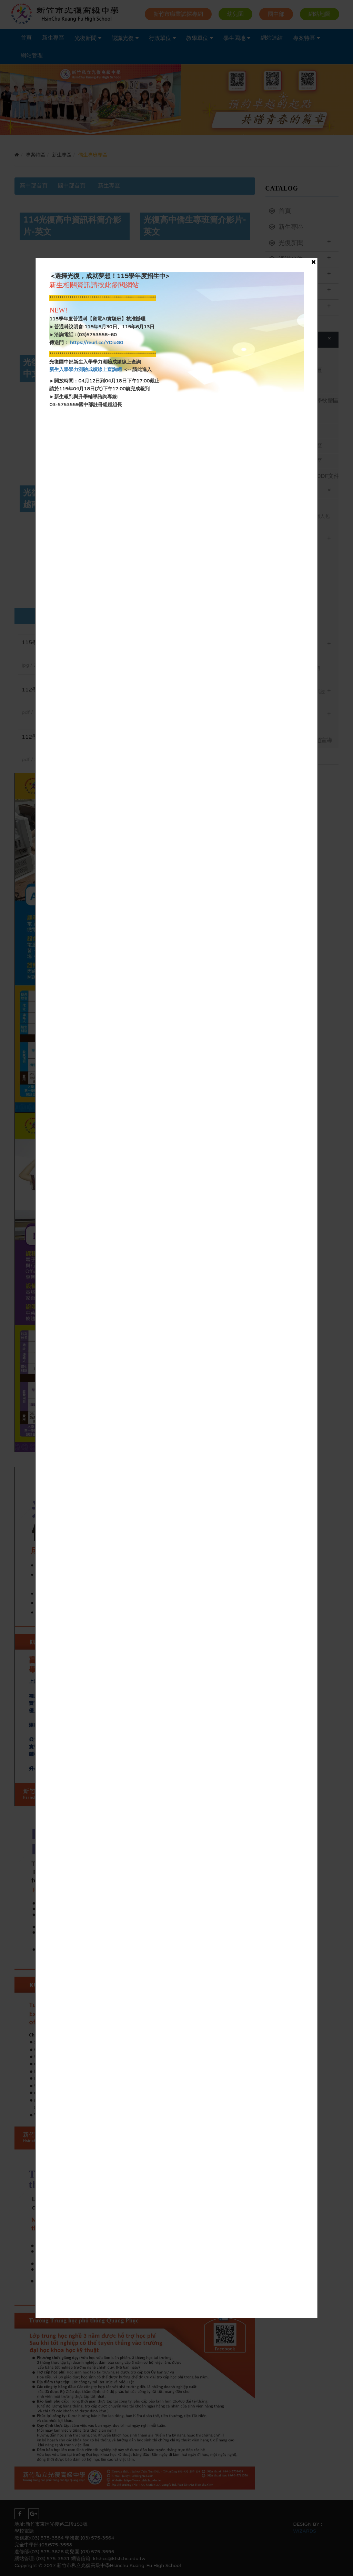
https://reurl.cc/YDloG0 (96, 343)
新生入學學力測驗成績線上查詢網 (85, 369)
